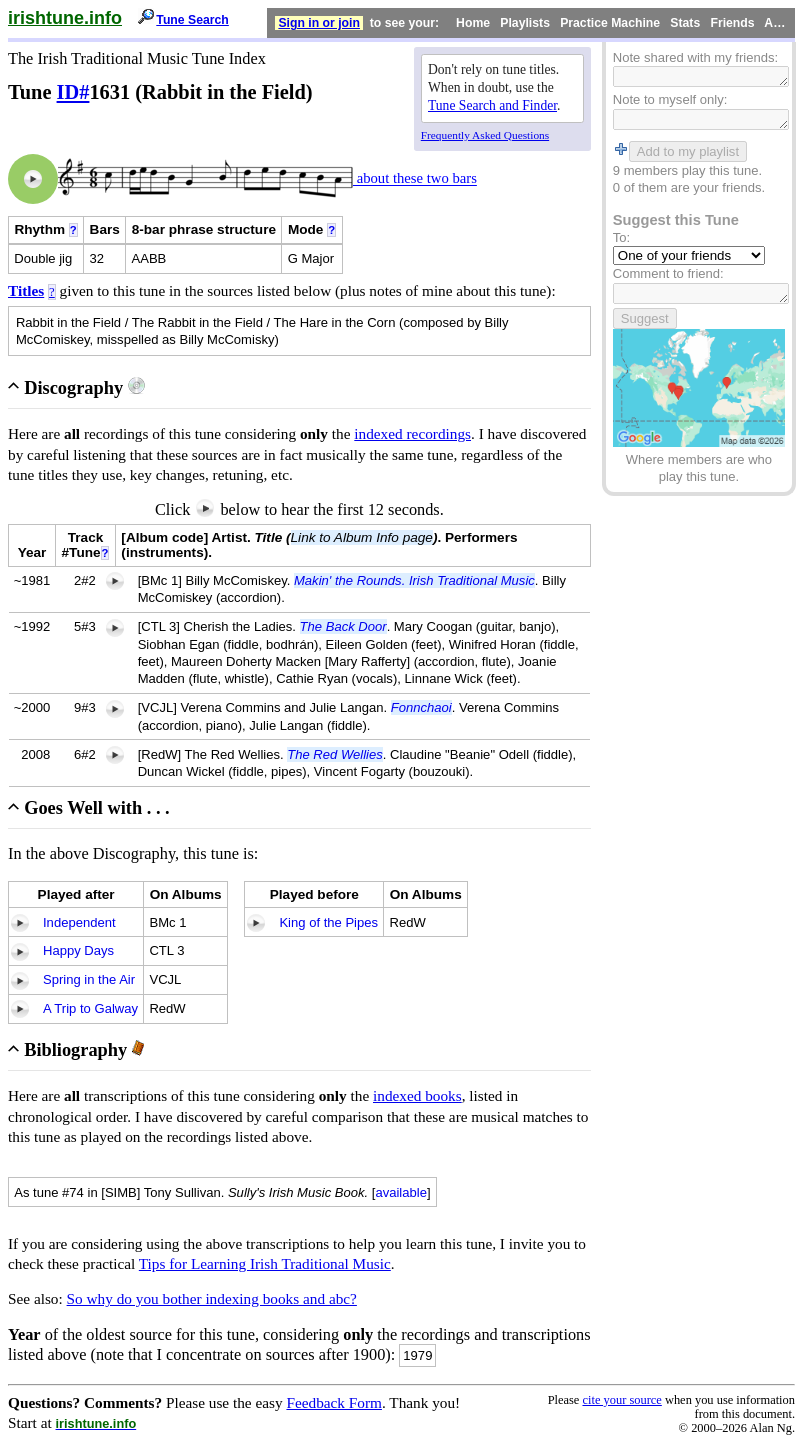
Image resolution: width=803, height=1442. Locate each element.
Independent (79, 922)
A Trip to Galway (90, 1008)
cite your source (621, 1400)
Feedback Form (334, 1402)
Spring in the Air (89, 979)
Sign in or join (319, 23)
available (401, 1192)
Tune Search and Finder (492, 105)
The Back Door (343, 626)
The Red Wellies (334, 754)
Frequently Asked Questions (485, 135)
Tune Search (192, 20)
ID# (73, 92)
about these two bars (415, 179)
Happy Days (78, 950)
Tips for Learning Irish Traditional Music (265, 1263)
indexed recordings (412, 433)
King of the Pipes (328, 922)
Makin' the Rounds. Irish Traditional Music (414, 580)
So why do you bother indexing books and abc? (212, 1298)
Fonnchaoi (421, 707)
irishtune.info (65, 18)
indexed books (417, 1095)
